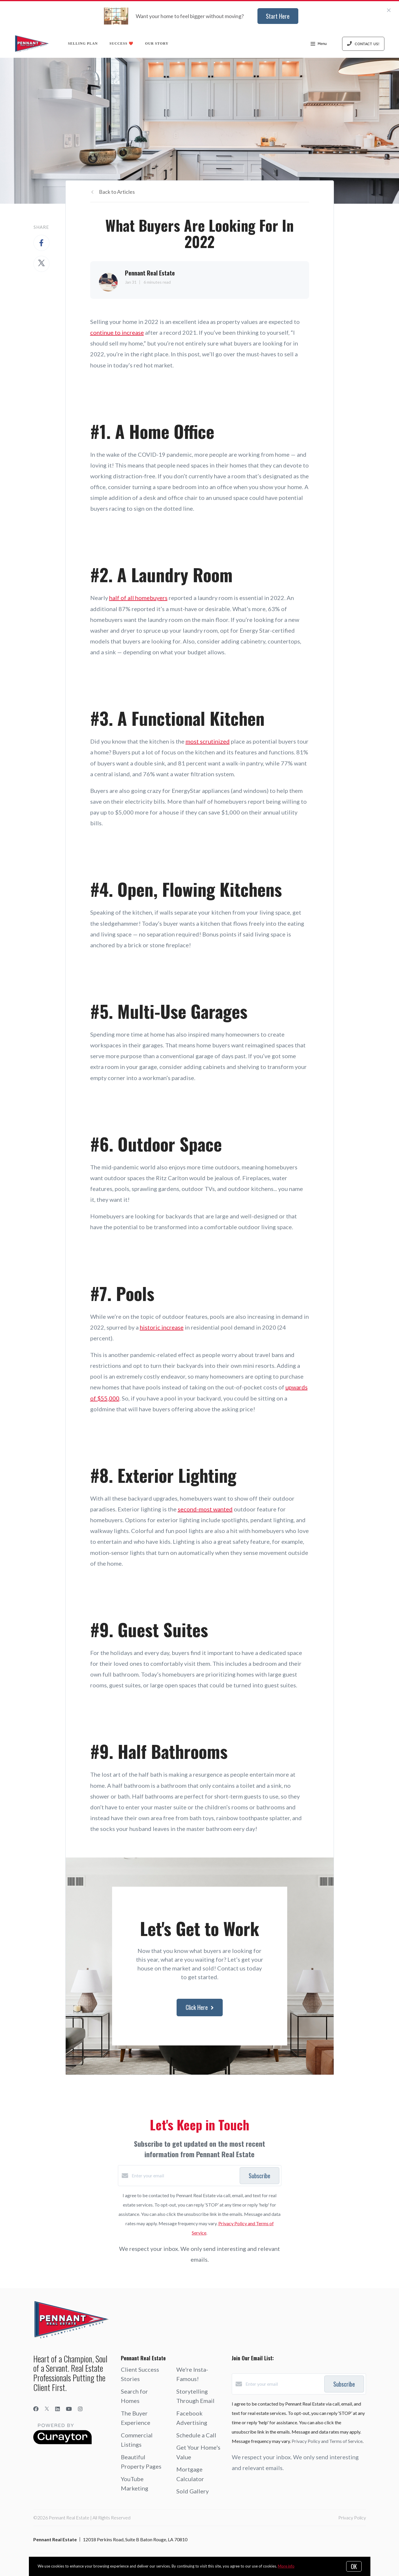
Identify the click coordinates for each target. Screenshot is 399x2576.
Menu (319, 44)
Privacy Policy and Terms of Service (327, 2441)
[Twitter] (47, 2409)
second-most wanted (205, 1509)
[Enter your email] (184, 2176)
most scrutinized (208, 741)
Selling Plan (83, 43)
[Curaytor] (62, 2442)
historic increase (162, 1327)
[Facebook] (36, 2409)
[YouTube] (69, 2409)
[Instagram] (80, 2409)
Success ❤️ (121, 43)
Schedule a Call (196, 2435)
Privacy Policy (352, 2517)
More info (286, 2566)
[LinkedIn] (57, 2409)
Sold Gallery (192, 2491)
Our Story (156, 43)
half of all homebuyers (138, 597)
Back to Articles (117, 192)
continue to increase (117, 332)
